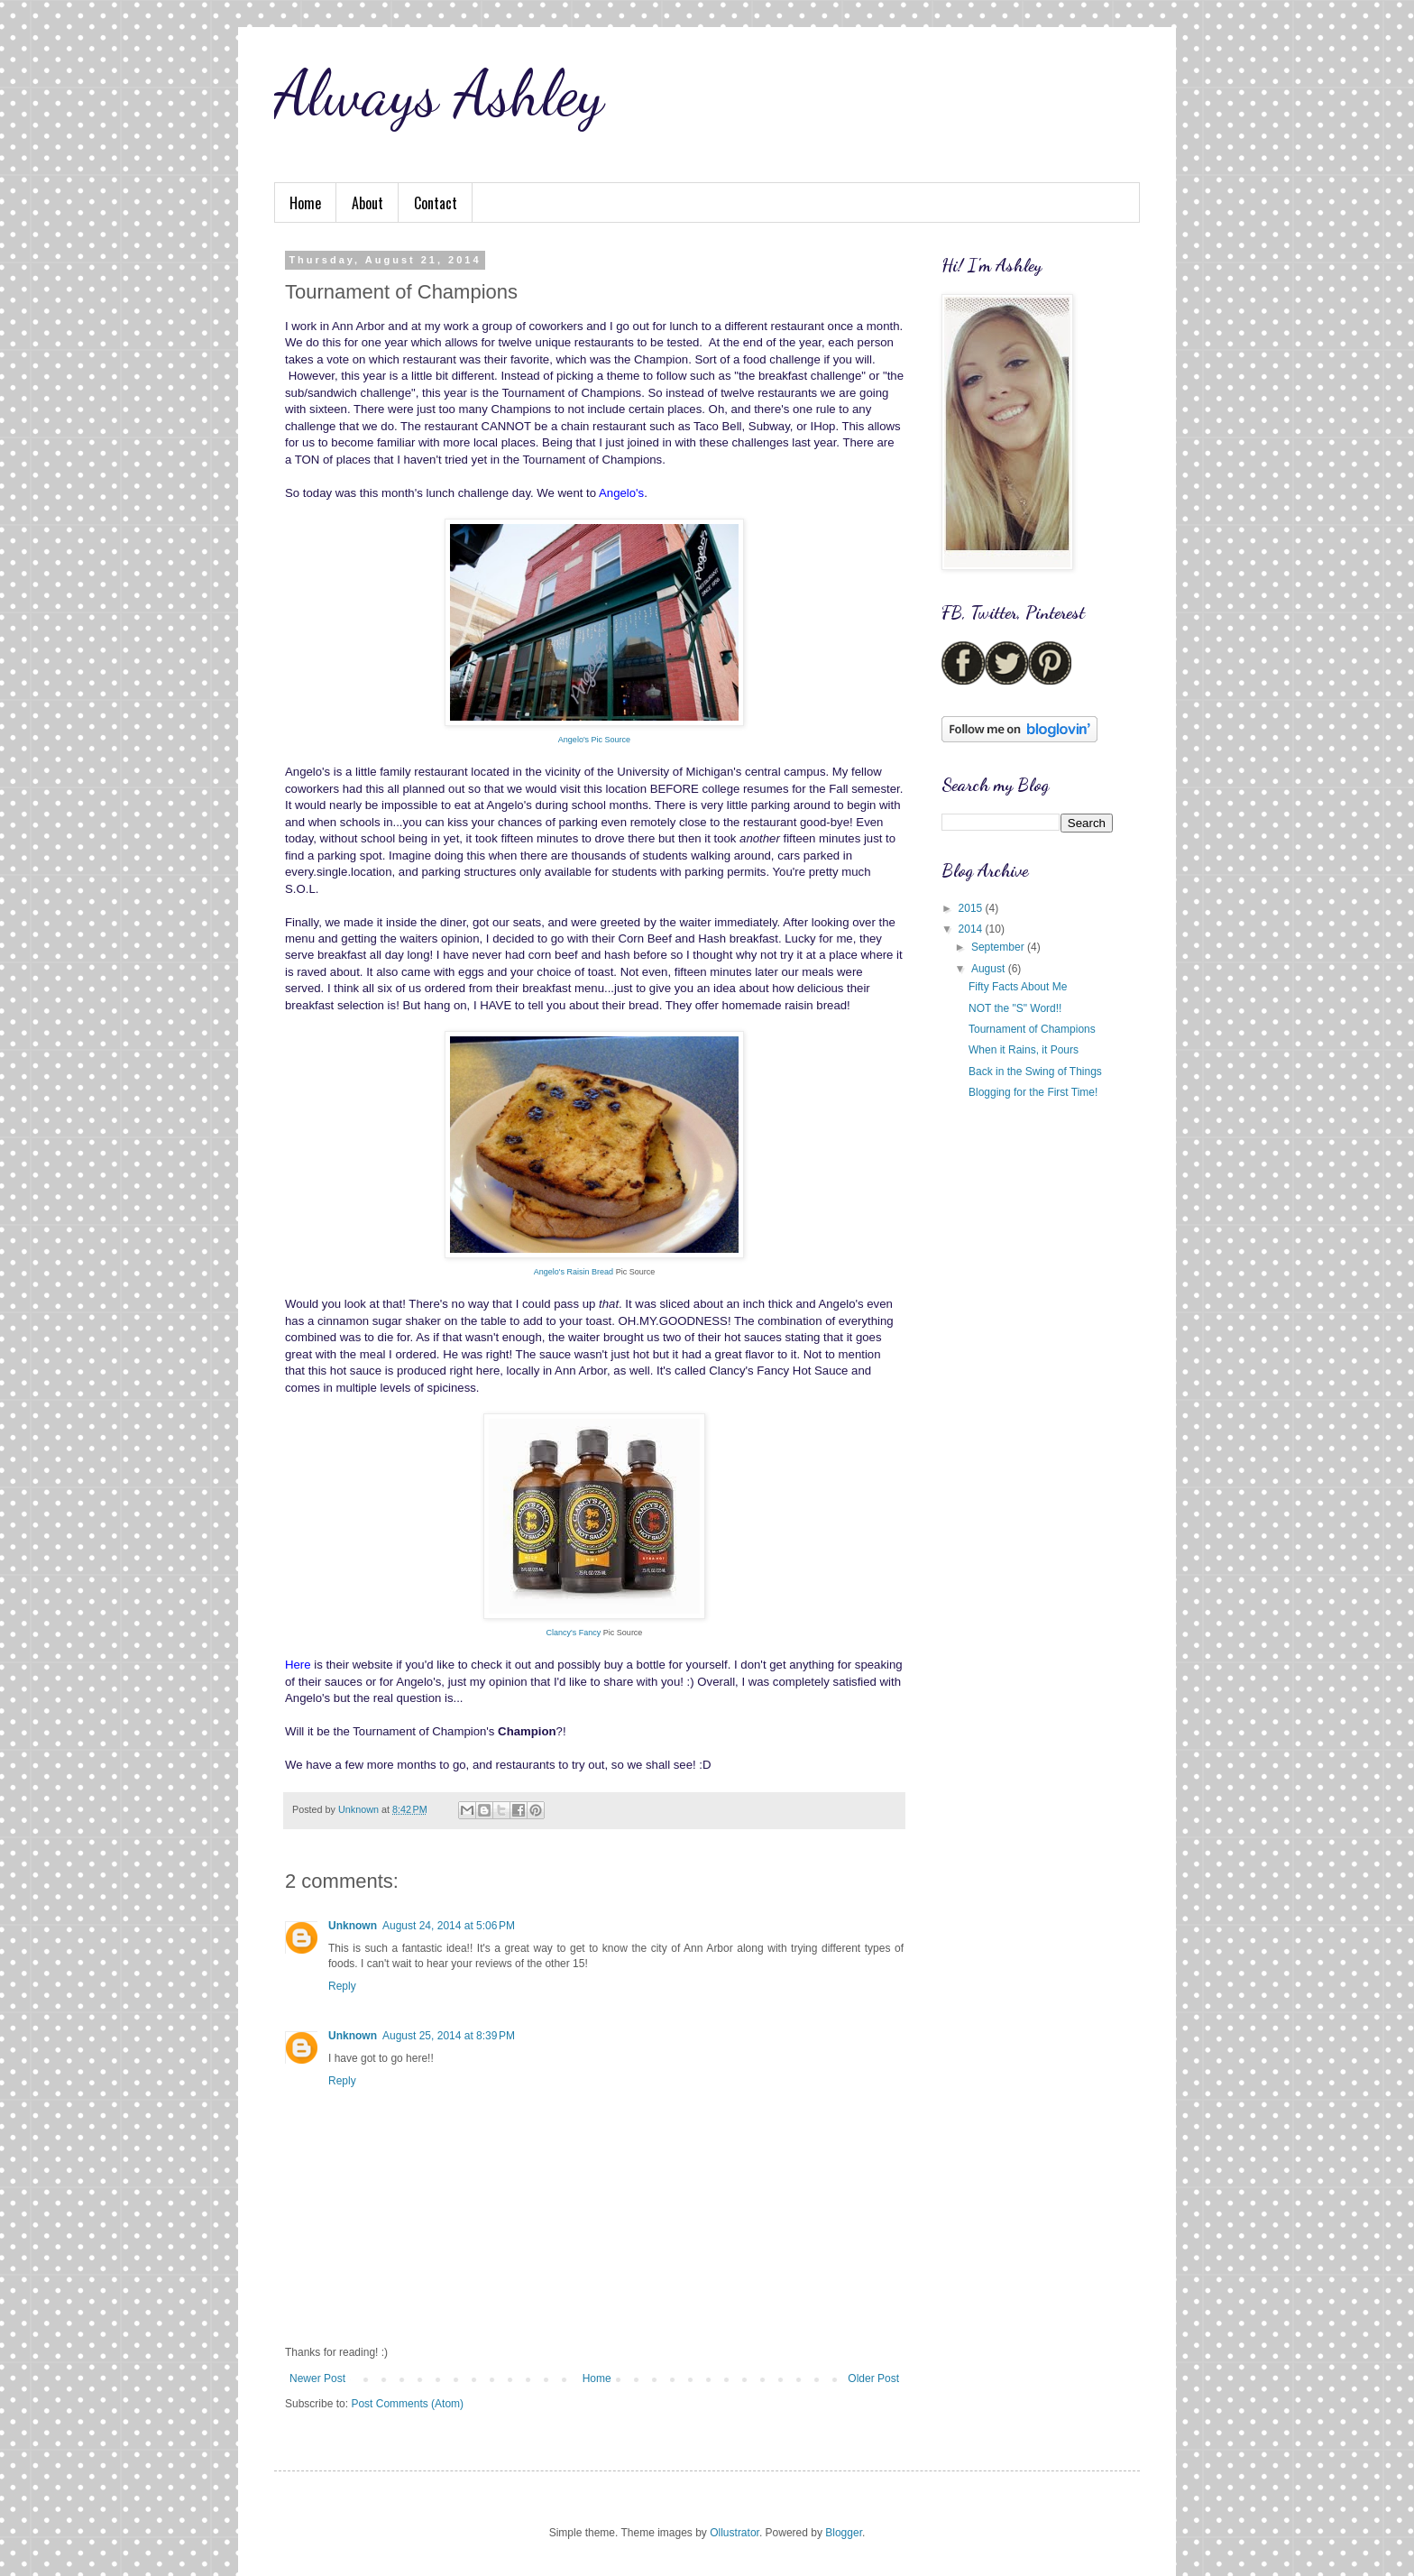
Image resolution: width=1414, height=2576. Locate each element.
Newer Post (317, 2378)
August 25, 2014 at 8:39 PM (448, 2035)
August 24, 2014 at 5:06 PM (448, 1925)
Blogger (843, 2532)
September (999, 947)
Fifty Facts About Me (1018, 986)
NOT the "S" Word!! (1015, 1008)
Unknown (352, 1925)
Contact (435, 203)
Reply (342, 1986)
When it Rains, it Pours (1024, 1050)
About (367, 203)
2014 (972, 929)
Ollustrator (734, 2532)
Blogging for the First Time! (1033, 1092)
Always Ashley (438, 94)
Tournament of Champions (1032, 1029)
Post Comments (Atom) (407, 2403)
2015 (972, 908)
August (989, 968)
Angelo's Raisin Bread (573, 1271)
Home (305, 203)
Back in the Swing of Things (1035, 1071)
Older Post (873, 2378)
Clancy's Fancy (573, 1632)
